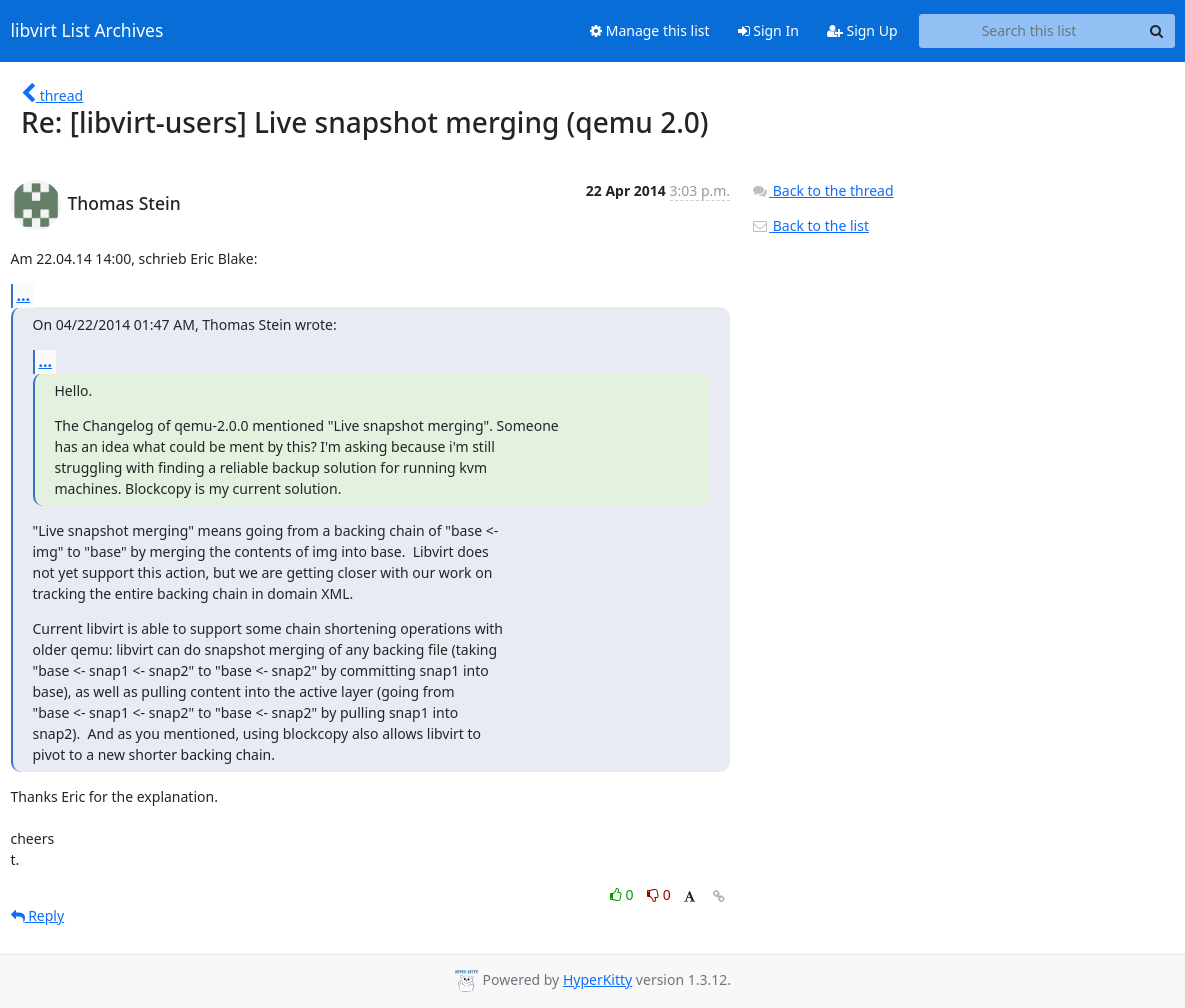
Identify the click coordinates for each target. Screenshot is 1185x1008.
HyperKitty (597, 979)
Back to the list (810, 225)
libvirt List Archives (87, 31)
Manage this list (650, 30)
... (24, 295)
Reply (38, 915)
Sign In (768, 30)
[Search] (1157, 31)
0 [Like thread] (623, 894)
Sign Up (862, 30)
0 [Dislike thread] (659, 894)
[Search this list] (1029, 31)
